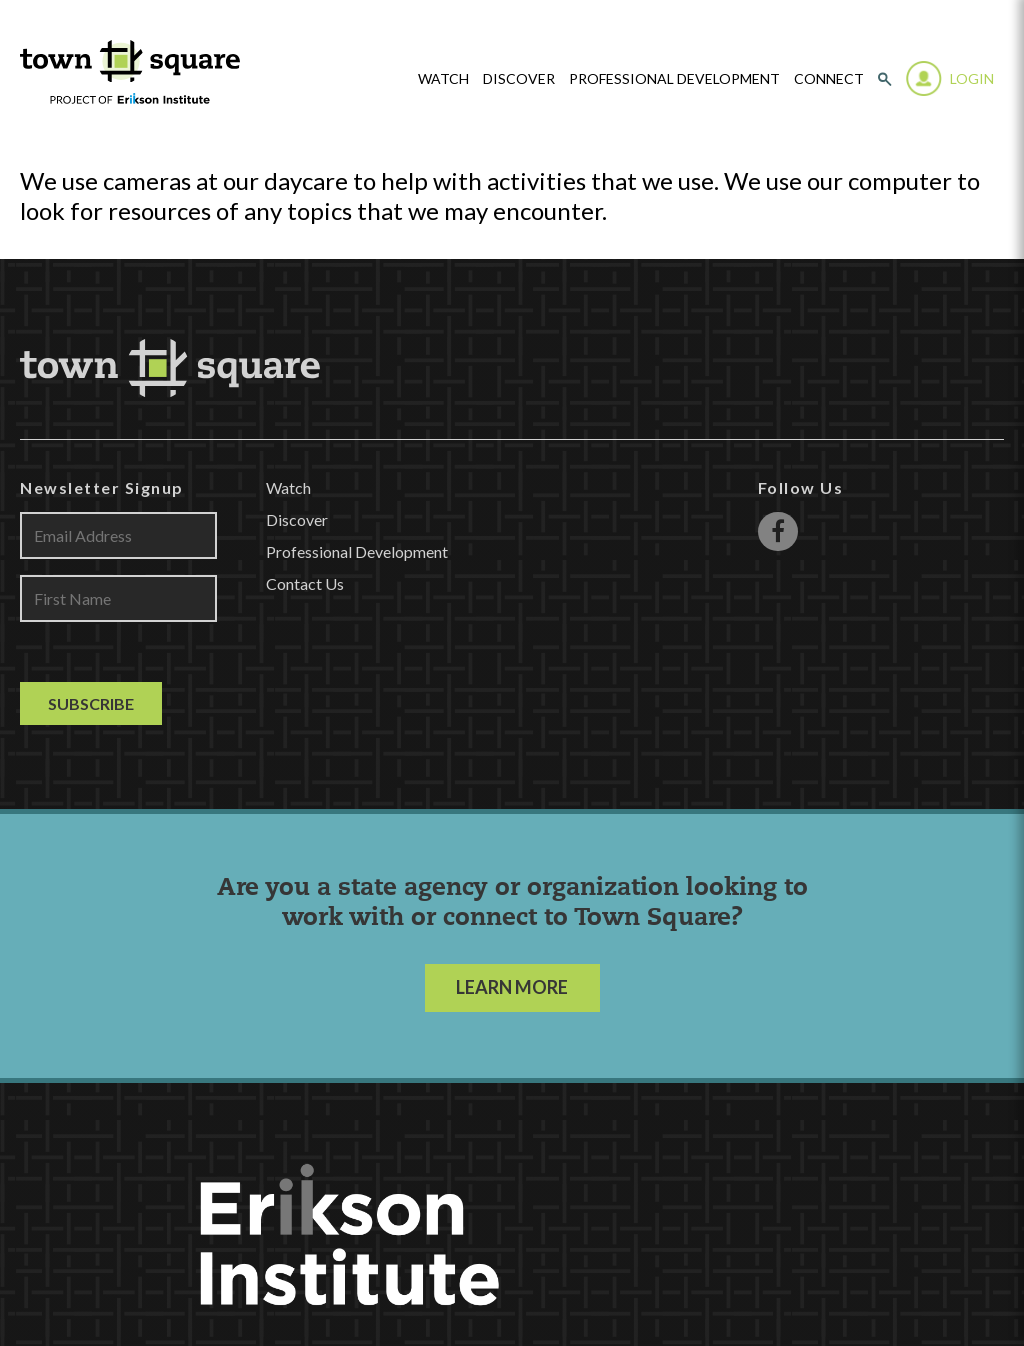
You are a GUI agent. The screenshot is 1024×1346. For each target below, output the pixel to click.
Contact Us (305, 583)
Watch (288, 487)
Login (972, 78)
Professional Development (674, 79)
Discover (519, 79)
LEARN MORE (512, 987)
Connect (829, 79)
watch (443, 79)
